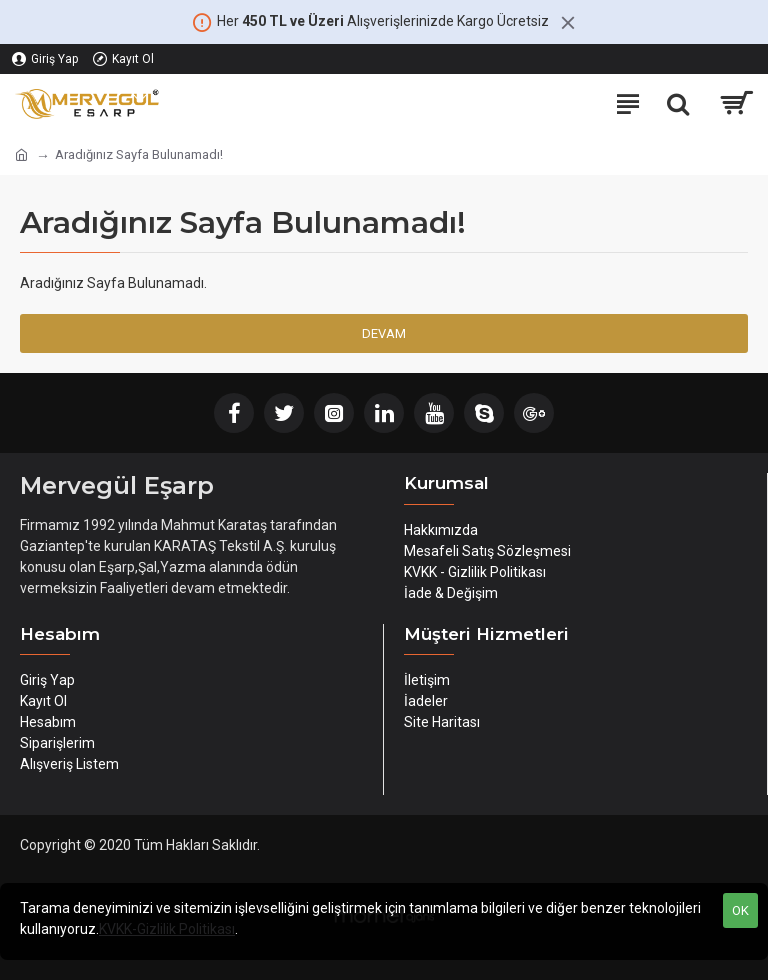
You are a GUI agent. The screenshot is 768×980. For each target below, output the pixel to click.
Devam (384, 333)
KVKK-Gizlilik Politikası (167, 929)
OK (740, 910)
